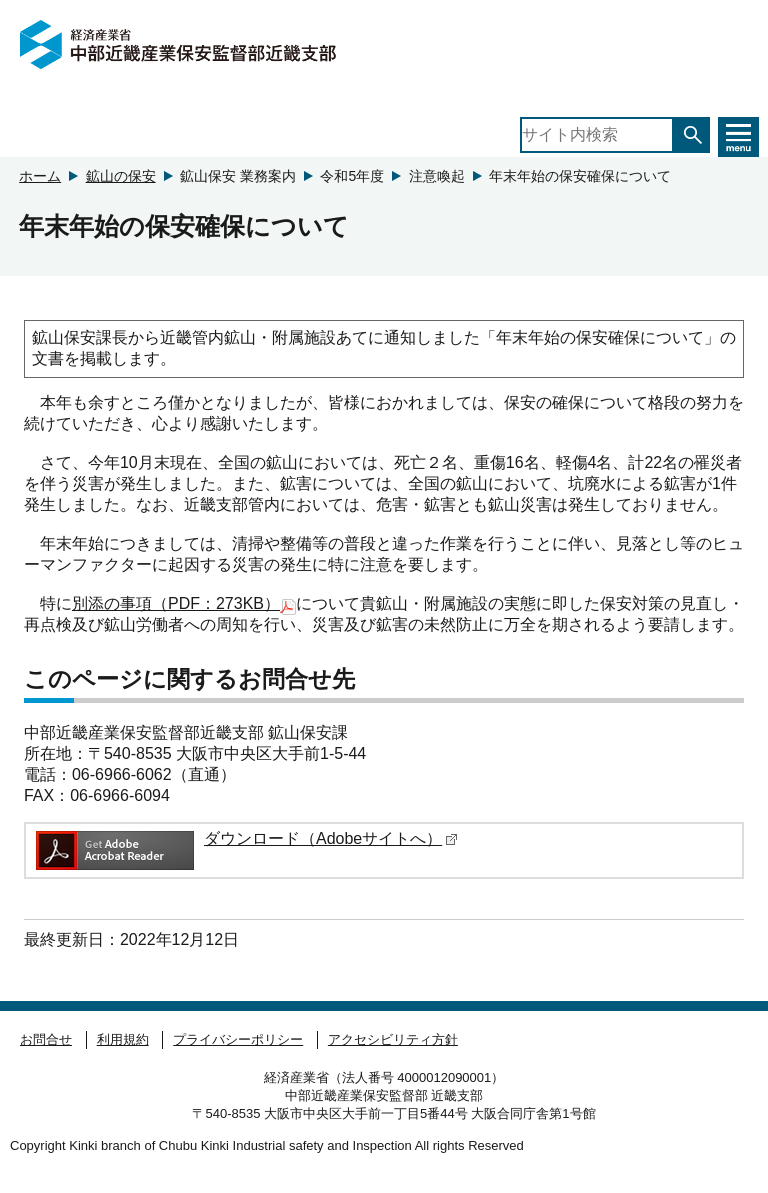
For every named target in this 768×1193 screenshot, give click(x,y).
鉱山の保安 (121, 176)
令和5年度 (352, 176)
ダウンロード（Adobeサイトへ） (331, 838)
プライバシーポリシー (238, 1039)
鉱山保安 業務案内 (238, 176)
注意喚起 (437, 176)
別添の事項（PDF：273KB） (184, 605)
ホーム (40, 176)
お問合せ (46, 1039)
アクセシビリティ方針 (393, 1039)
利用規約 (123, 1039)
